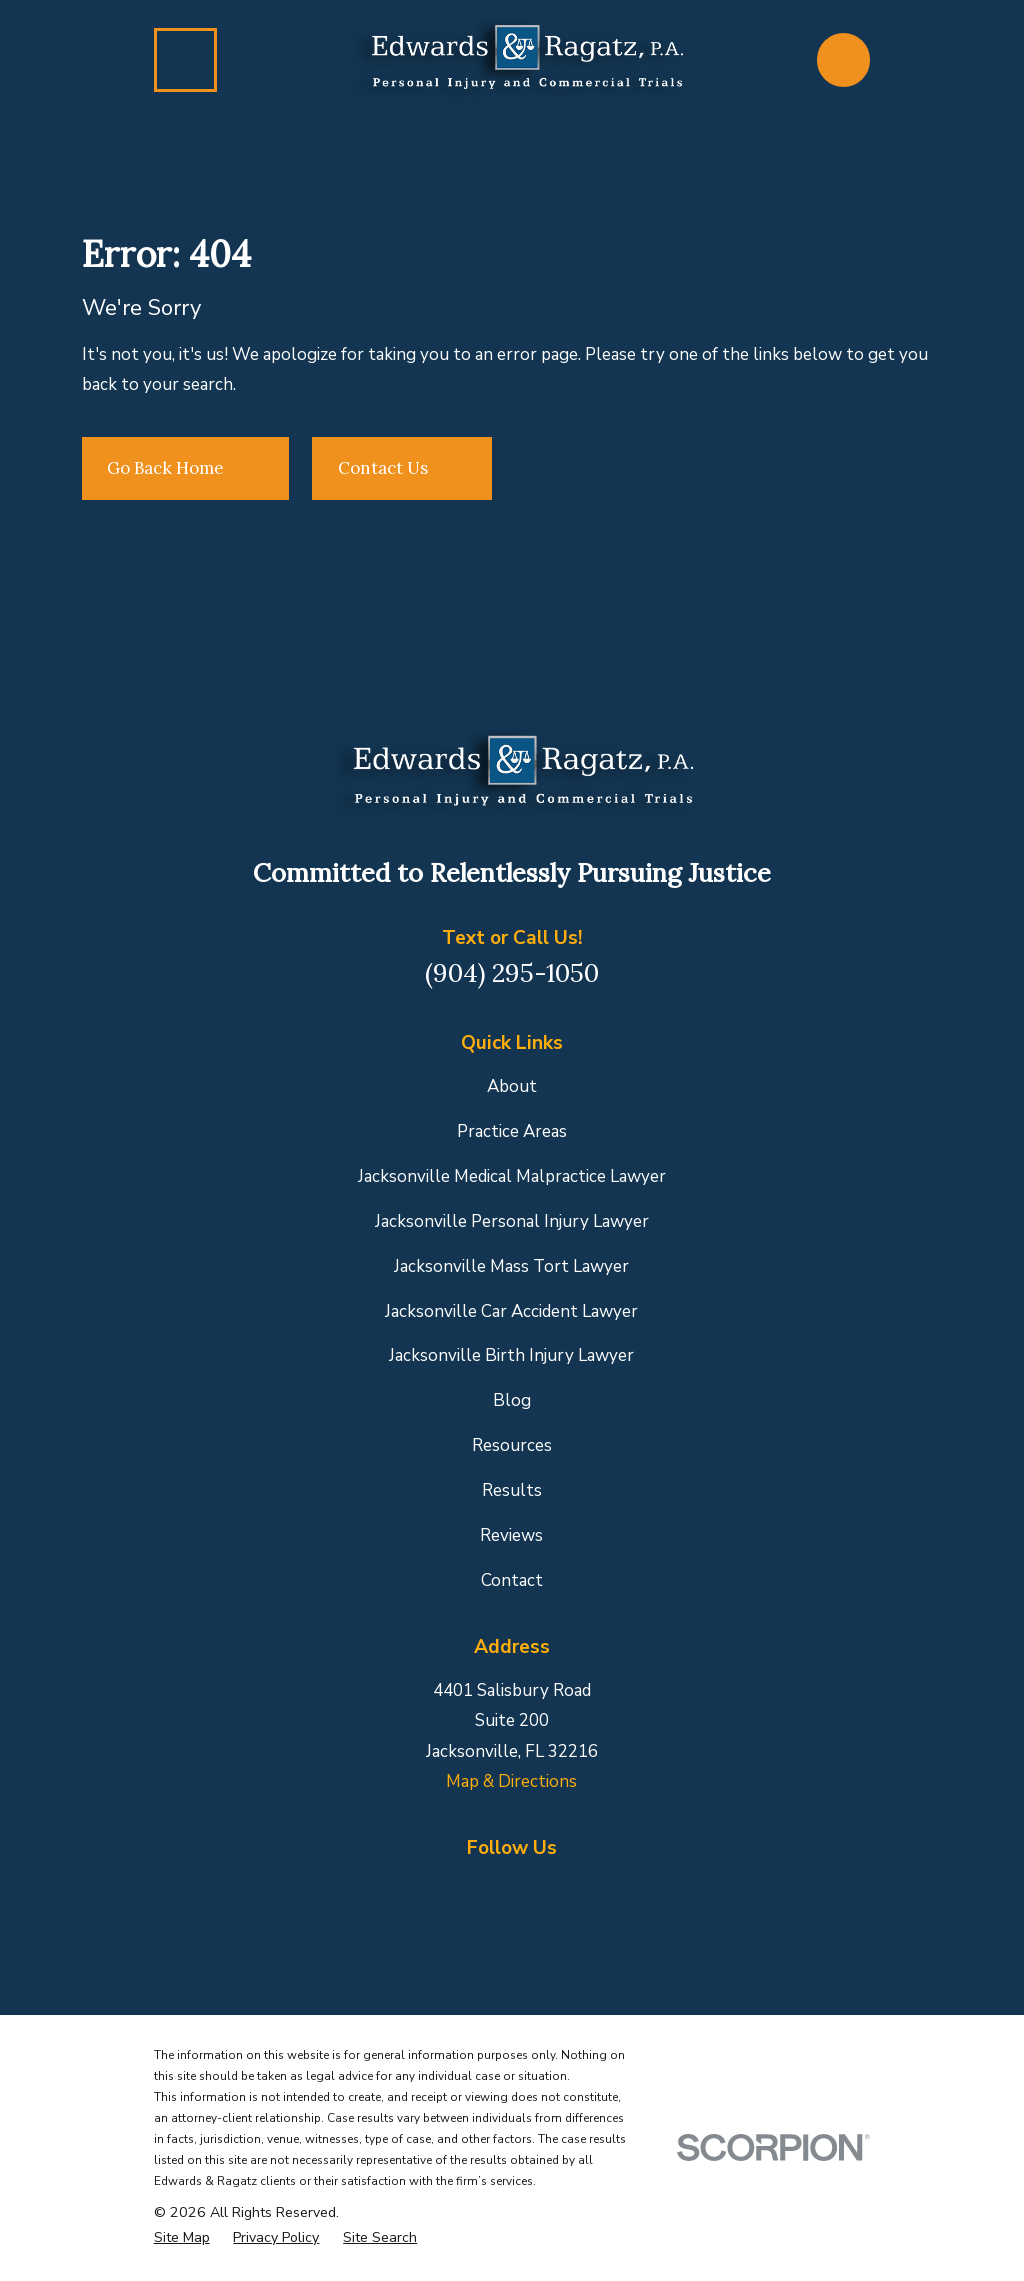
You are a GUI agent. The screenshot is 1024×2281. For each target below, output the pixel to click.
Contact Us (402, 468)
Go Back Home (185, 468)
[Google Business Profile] (465, 1889)
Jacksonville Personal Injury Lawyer (512, 1221)
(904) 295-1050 (512, 972)
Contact (512, 1580)
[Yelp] (559, 1889)
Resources (512, 1445)
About (512, 1086)
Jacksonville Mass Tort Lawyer (511, 1266)
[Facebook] (418, 1889)
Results (512, 1490)
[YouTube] (606, 1889)
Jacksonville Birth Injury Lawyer (511, 1355)
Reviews (511, 1535)
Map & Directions (511, 1781)
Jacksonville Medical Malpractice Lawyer (512, 1176)
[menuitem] (182, 2237)
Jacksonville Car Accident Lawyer (511, 1311)
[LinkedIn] (512, 1889)
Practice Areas (512, 1131)
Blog (512, 1400)
